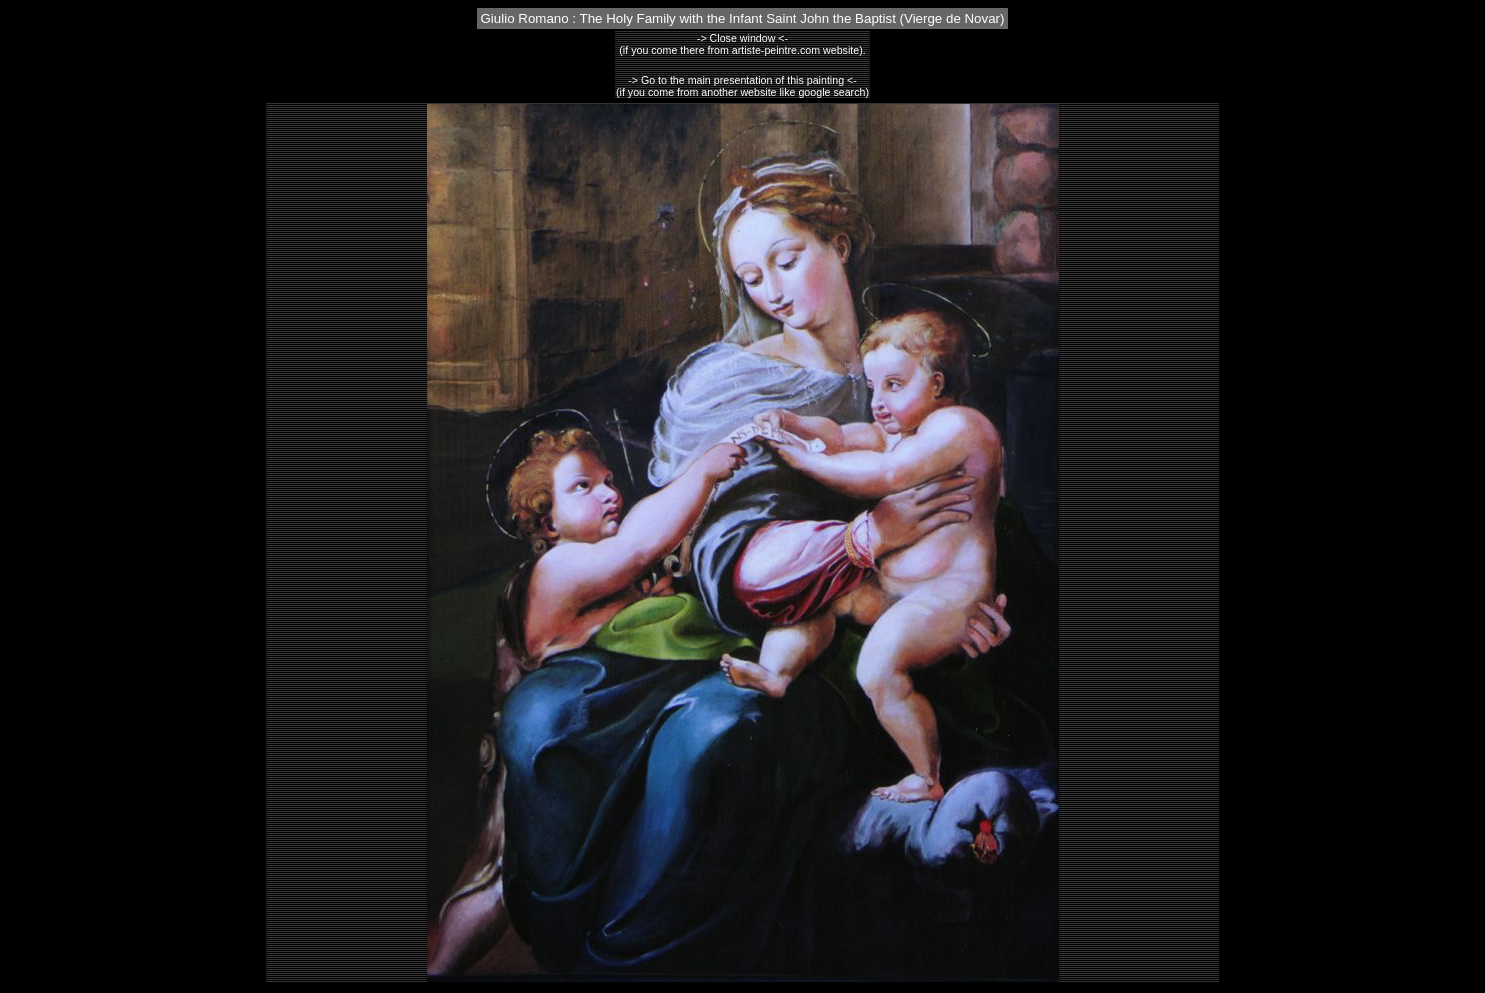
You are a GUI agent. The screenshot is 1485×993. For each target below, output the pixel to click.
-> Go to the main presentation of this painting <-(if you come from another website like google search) (742, 86)
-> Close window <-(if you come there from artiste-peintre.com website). (742, 44)
